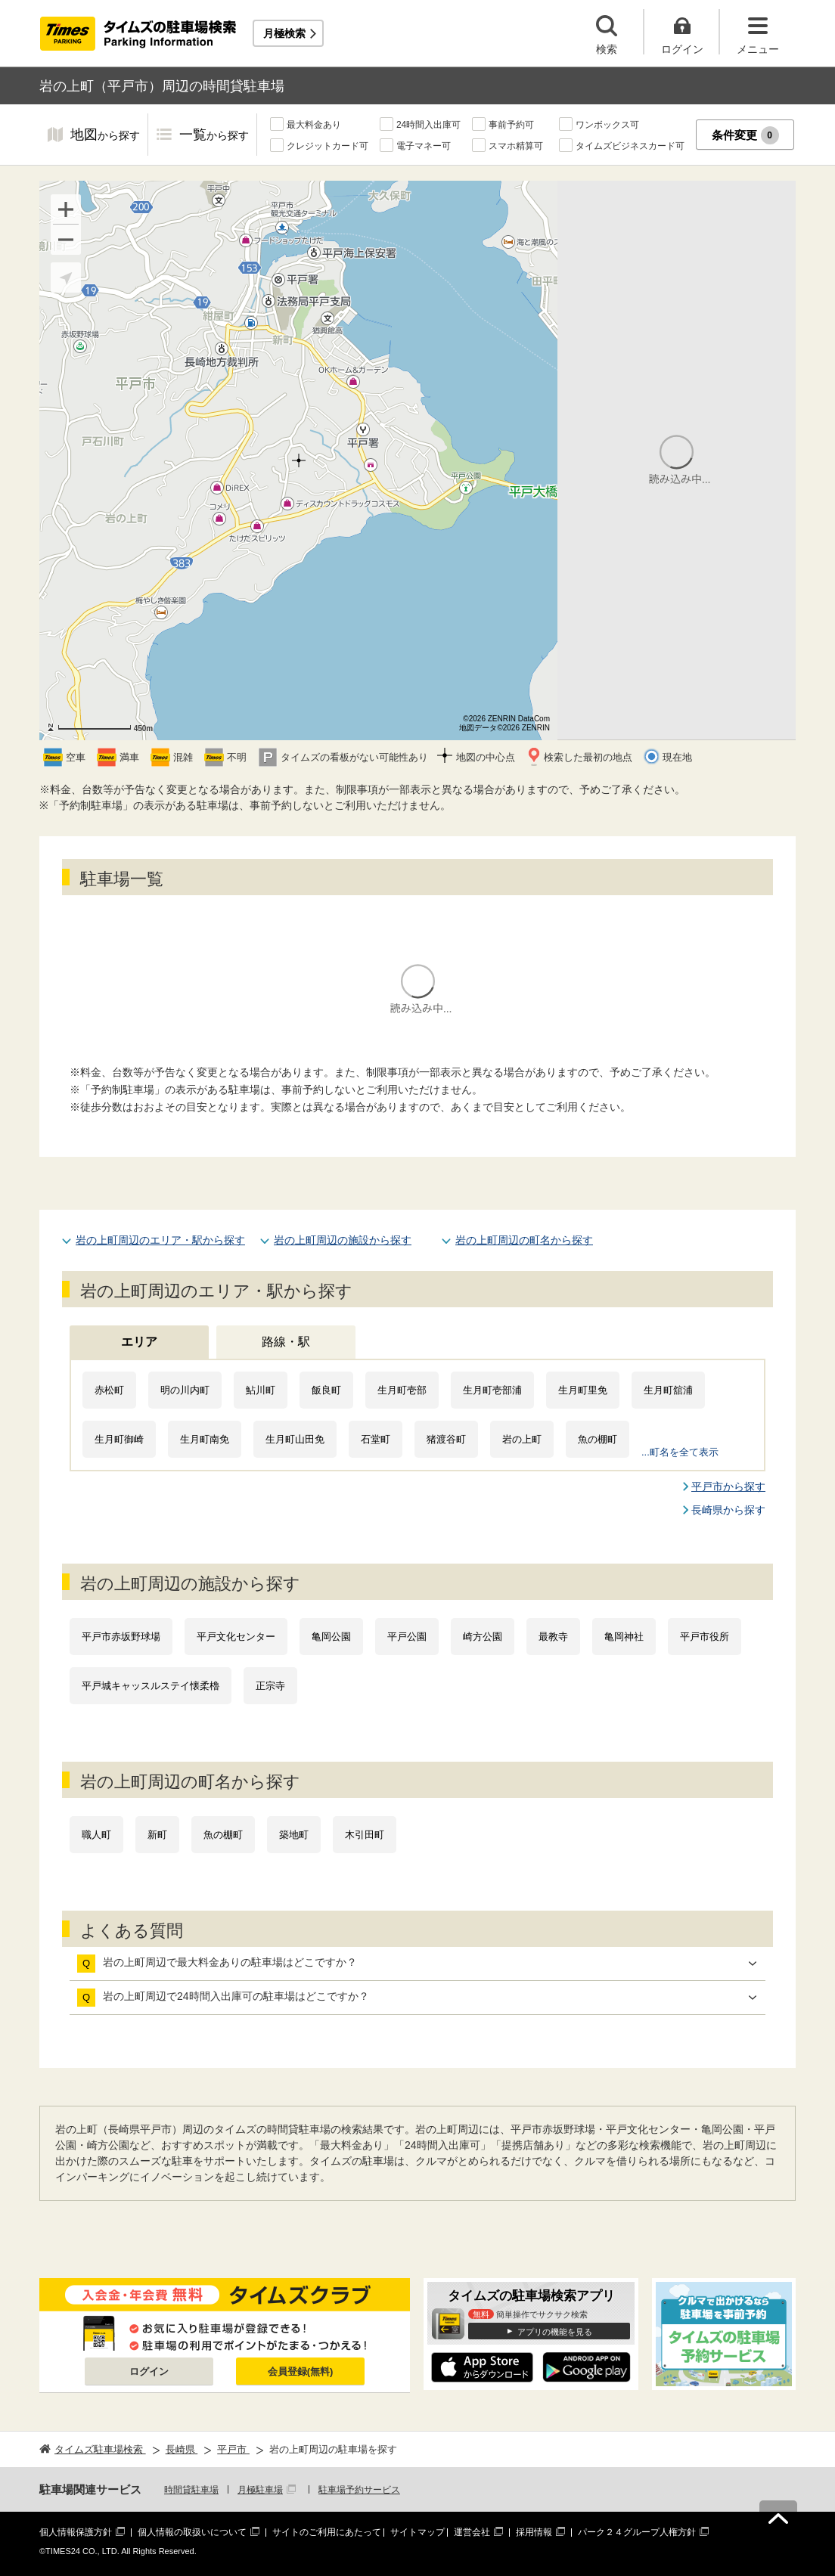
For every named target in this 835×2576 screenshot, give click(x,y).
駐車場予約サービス (359, 2490)
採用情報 (534, 2532)
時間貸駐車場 (191, 2490)
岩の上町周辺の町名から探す (524, 1240)
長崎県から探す (728, 1510)
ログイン (149, 2371)
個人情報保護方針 (75, 2532)
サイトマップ (417, 2532)
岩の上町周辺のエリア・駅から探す (160, 1240)
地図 (105, 135)
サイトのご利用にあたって (326, 2532)
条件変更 (745, 135)
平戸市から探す (728, 1486)
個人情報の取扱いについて (192, 2532)
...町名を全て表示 (680, 1452)
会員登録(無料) (301, 2371)
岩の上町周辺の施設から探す (342, 1240)
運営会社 (472, 2532)
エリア (139, 1341)
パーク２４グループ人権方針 (637, 2532)
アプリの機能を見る (554, 2331)
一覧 (214, 135)
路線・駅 (286, 1341)
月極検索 (284, 33)
